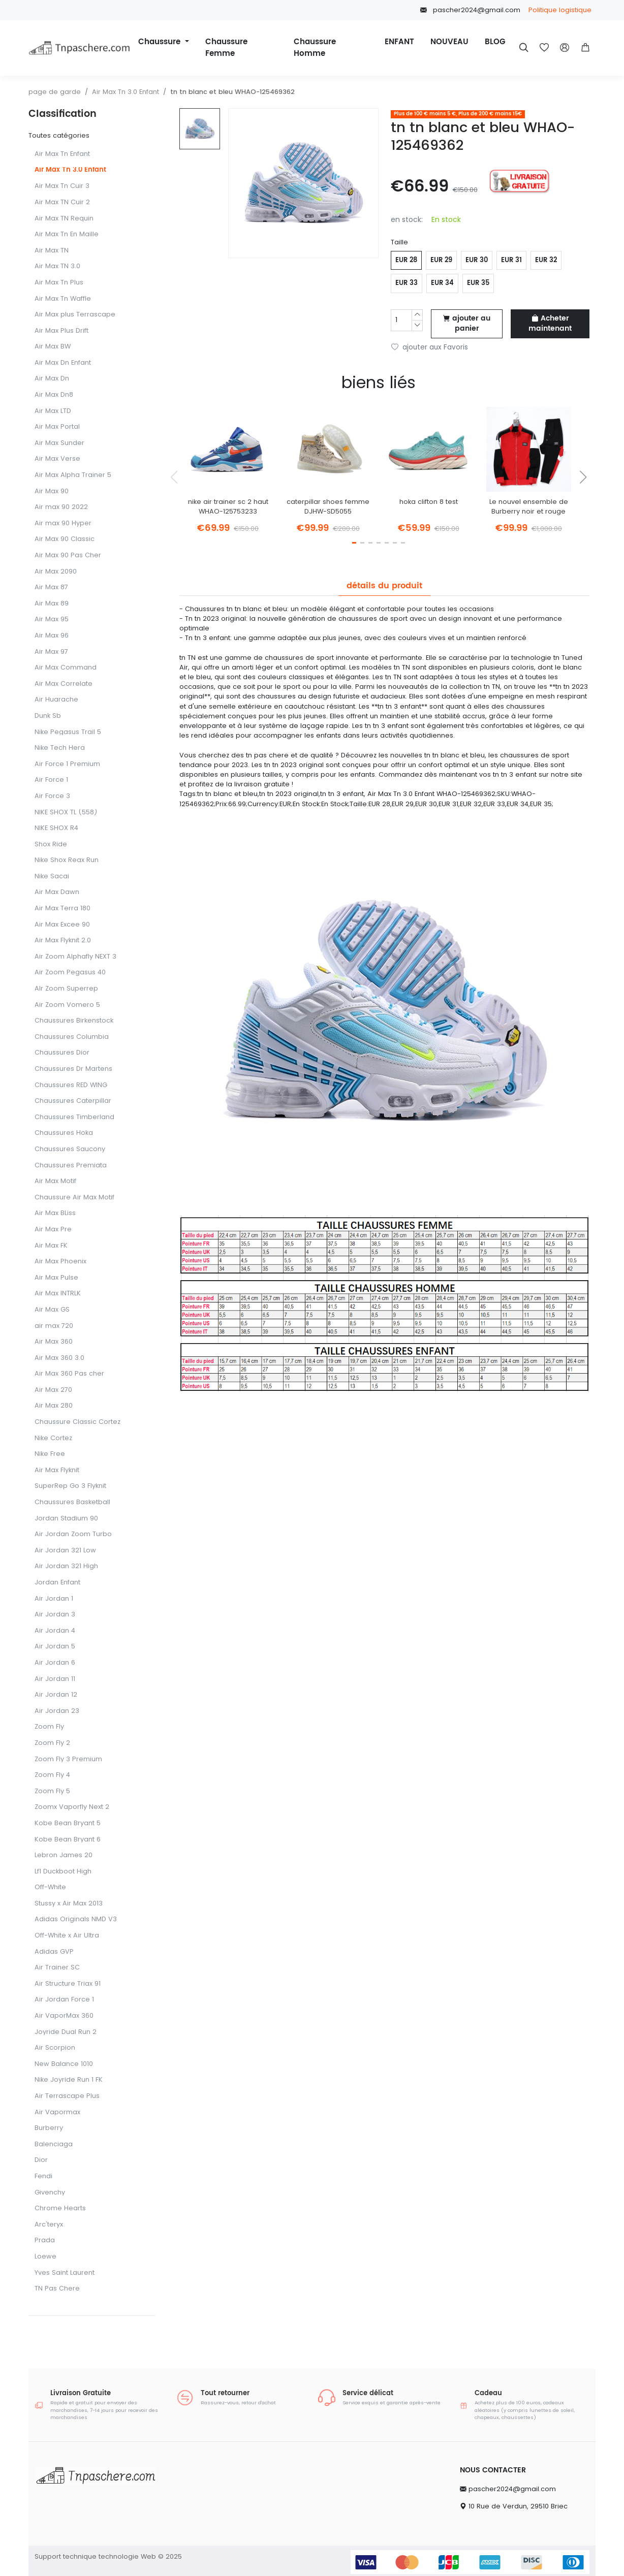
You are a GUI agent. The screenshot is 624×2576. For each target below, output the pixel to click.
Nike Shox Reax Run (67, 860)
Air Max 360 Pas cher (69, 1374)
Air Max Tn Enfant (62, 154)
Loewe (45, 2256)
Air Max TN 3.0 (57, 266)
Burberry (49, 2128)
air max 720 (54, 1326)
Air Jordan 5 (55, 1646)
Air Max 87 (51, 587)
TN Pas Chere (57, 2288)
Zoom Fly (49, 1727)
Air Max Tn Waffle (63, 299)
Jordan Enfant (57, 1582)
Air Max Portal (57, 427)
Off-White (50, 1887)
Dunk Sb (48, 716)
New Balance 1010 (64, 2064)
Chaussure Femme (226, 48)
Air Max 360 (54, 1342)
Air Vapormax (57, 2112)
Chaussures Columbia (72, 1037)
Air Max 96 (52, 635)
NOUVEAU (449, 42)
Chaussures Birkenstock (74, 1020)
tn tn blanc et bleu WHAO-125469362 (232, 91)
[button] (585, 47)
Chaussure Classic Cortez (77, 1422)
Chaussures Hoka (64, 1133)
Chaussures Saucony (70, 1149)
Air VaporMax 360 (64, 2016)
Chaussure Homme (315, 48)
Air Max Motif (55, 1181)
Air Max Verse (57, 459)
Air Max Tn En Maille (67, 234)
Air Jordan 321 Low (65, 1550)
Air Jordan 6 (55, 1663)
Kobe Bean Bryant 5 (68, 1823)
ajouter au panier (466, 323)
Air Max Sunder (59, 443)
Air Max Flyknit (57, 1470)
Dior (41, 2160)
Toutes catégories (58, 135)
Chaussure (160, 42)
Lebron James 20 (63, 1855)
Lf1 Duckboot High (63, 1871)
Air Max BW (53, 346)
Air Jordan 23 (57, 1711)
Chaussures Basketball (72, 1502)
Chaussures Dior (62, 1053)
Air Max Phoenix (60, 1261)
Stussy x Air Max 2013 (69, 1903)
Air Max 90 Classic (65, 539)
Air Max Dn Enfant (63, 363)
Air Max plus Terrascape (75, 314)
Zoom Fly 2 (52, 1743)
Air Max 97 (51, 652)
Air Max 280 (54, 1406)
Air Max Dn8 (54, 395)
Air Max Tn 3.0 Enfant (125, 91)
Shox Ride (51, 844)
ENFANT (399, 42)
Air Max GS (52, 1310)
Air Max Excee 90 (62, 924)
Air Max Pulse (56, 1278)
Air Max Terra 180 (62, 908)
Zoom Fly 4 (52, 1775)
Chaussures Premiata (71, 1165)
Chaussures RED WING (71, 1085)
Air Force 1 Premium (67, 764)
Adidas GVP (54, 1952)
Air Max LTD (53, 411)
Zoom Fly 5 (52, 1791)
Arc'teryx (49, 2224)
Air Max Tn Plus (59, 282)
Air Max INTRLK (58, 1293)
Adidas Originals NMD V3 (76, 1919)
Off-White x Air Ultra (67, 1935)
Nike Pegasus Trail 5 (68, 732)
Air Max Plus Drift (61, 331)
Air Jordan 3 (55, 1614)
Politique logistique (559, 10)
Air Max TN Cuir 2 (62, 202)
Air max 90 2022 (61, 507)
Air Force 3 (52, 796)
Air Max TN (52, 250)
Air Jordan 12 (56, 1695)
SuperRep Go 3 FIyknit (70, 1486)
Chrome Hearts (60, 2208)
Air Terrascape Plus (67, 2096)
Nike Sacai (52, 876)
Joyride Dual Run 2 (66, 2032)
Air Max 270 (53, 1390)
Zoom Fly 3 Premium (68, 1759)
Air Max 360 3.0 (59, 1358)
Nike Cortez (53, 1438)
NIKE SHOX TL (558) (66, 812)
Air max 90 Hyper (63, 523)
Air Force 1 (51, 780)
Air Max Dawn (57, 892)
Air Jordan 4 (55, 1631)
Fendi (43, 2176)
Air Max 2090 (56, 571)
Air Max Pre (53, 1229)
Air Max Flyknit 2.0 (63, 940)
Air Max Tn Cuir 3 (62, 186)
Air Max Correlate (63, 684)
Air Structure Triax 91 (68, 1984)
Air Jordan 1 (54, 1599)
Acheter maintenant (550, 323)
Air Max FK (51, 1246)
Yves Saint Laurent (65, 2273)
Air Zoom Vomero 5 (67, 1005)
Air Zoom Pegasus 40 (70, 972)
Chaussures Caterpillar (73, 1101)
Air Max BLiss (55, 1213)
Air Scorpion (55, 2048)
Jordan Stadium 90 (66, 1518)
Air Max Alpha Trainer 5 (73, 475)
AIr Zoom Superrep (66, 988)
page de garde (54, 91)
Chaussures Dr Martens (73, 1069)
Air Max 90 (52, 491)
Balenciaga (54, 2144)
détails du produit (384, 585)
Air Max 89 (52, 603)
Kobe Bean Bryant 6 (68, 1839)
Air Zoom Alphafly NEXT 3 (75, 956)
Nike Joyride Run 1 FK (69, 2080)
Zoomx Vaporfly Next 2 (72, 1807)
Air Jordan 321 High (66, 1566)
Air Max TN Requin (64, 218)
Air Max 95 (52, 619)
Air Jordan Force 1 (64, 1999)
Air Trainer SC (57, 1967)
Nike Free (50, 1454)
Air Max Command (66, 667)
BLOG (495, 42)
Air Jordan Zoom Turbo (73, 1534)
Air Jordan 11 (55, 1679)
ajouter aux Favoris (429, 347)
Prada (45, 2240)
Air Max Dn (52, 378)
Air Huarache (56, 699)
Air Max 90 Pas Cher (68, 555)
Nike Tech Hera (60, 748)
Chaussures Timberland (74, 1117)
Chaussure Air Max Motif (74, 1197)
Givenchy (50, 2192)
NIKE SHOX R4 (56, 828)
